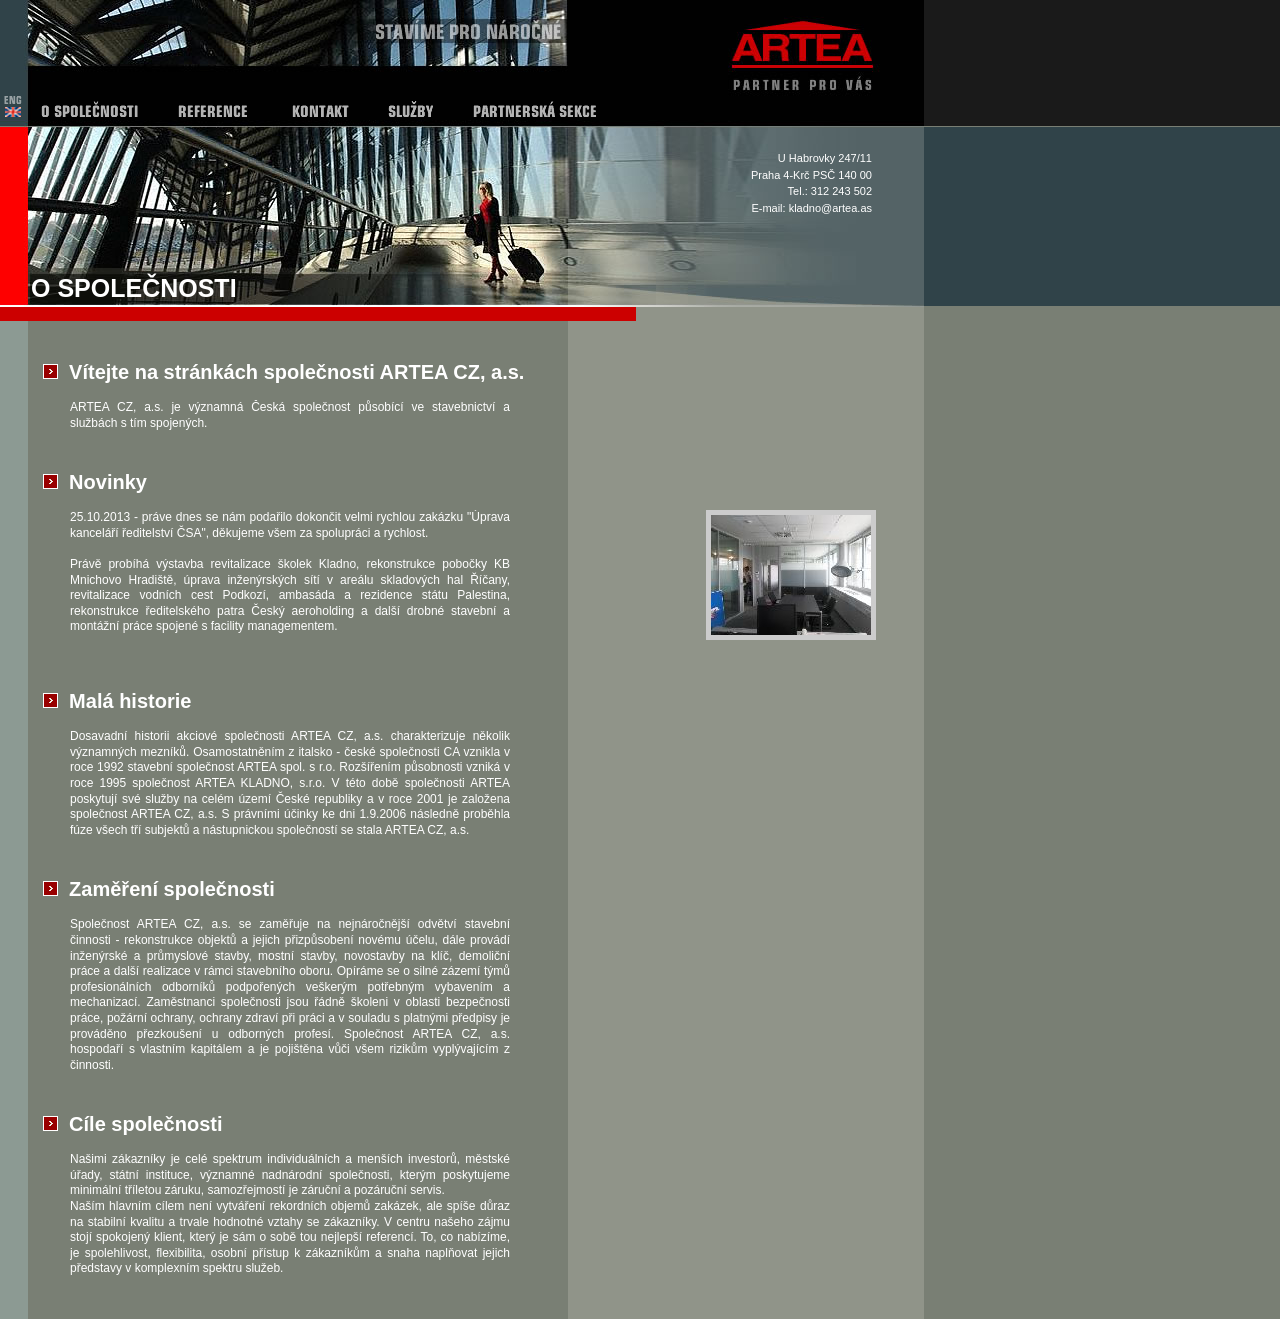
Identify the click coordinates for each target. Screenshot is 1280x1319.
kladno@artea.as (830, 208)
